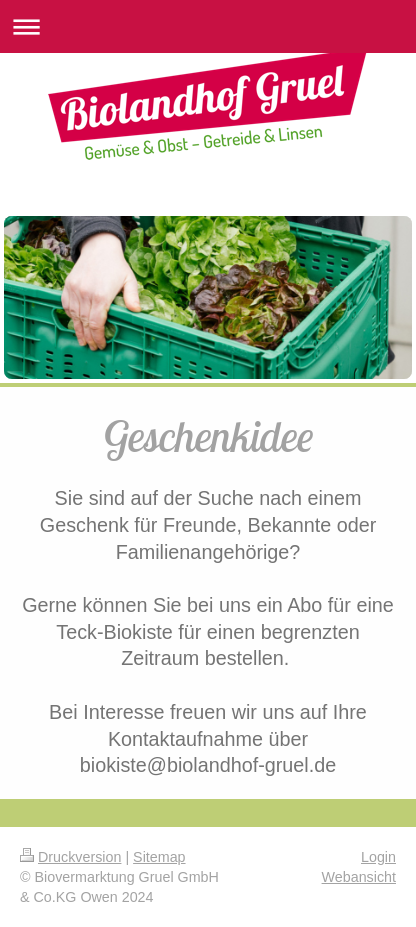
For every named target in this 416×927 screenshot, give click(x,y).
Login (378, 857)
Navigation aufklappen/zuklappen (208, 26)
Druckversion (70, 857)
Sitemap (159, 857)
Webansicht (359, 877)
